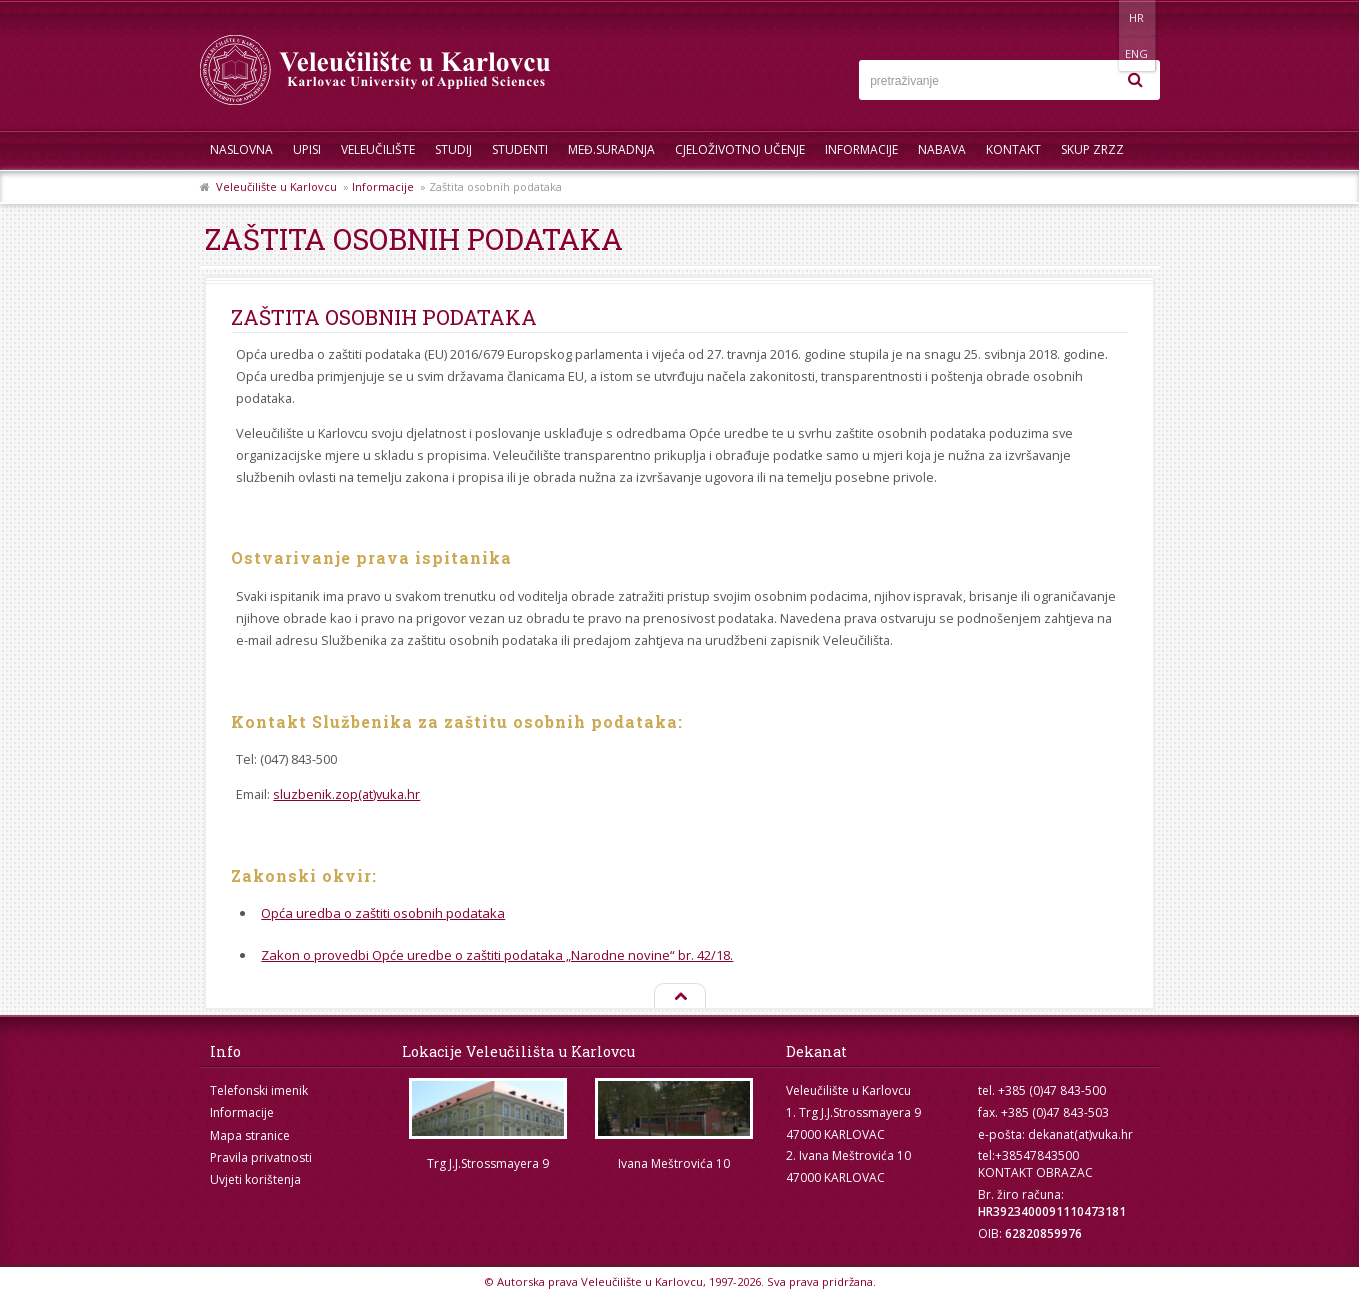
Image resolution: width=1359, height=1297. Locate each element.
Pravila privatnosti (261, 1157)
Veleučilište (378, 149)
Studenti (520, 149)
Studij (453, 149)
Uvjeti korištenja (255, 1179)
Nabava (942, 149)
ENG (1139, 17)
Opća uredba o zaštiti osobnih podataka (383, 913)
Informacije (861, 149)
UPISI (307, 149)
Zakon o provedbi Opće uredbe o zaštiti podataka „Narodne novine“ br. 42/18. (497, 955)
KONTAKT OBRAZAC (1035, 1172)
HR (1098, 17)
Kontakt (1013, 149)
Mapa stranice (250, 1135)
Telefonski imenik (259, 1090)
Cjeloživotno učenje (740, 149)
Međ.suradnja (611, 149)
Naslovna (241, 149)
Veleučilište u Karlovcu (276, 186)
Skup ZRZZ (1092, 149)
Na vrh (679, 997)
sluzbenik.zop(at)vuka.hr (346, 794)
